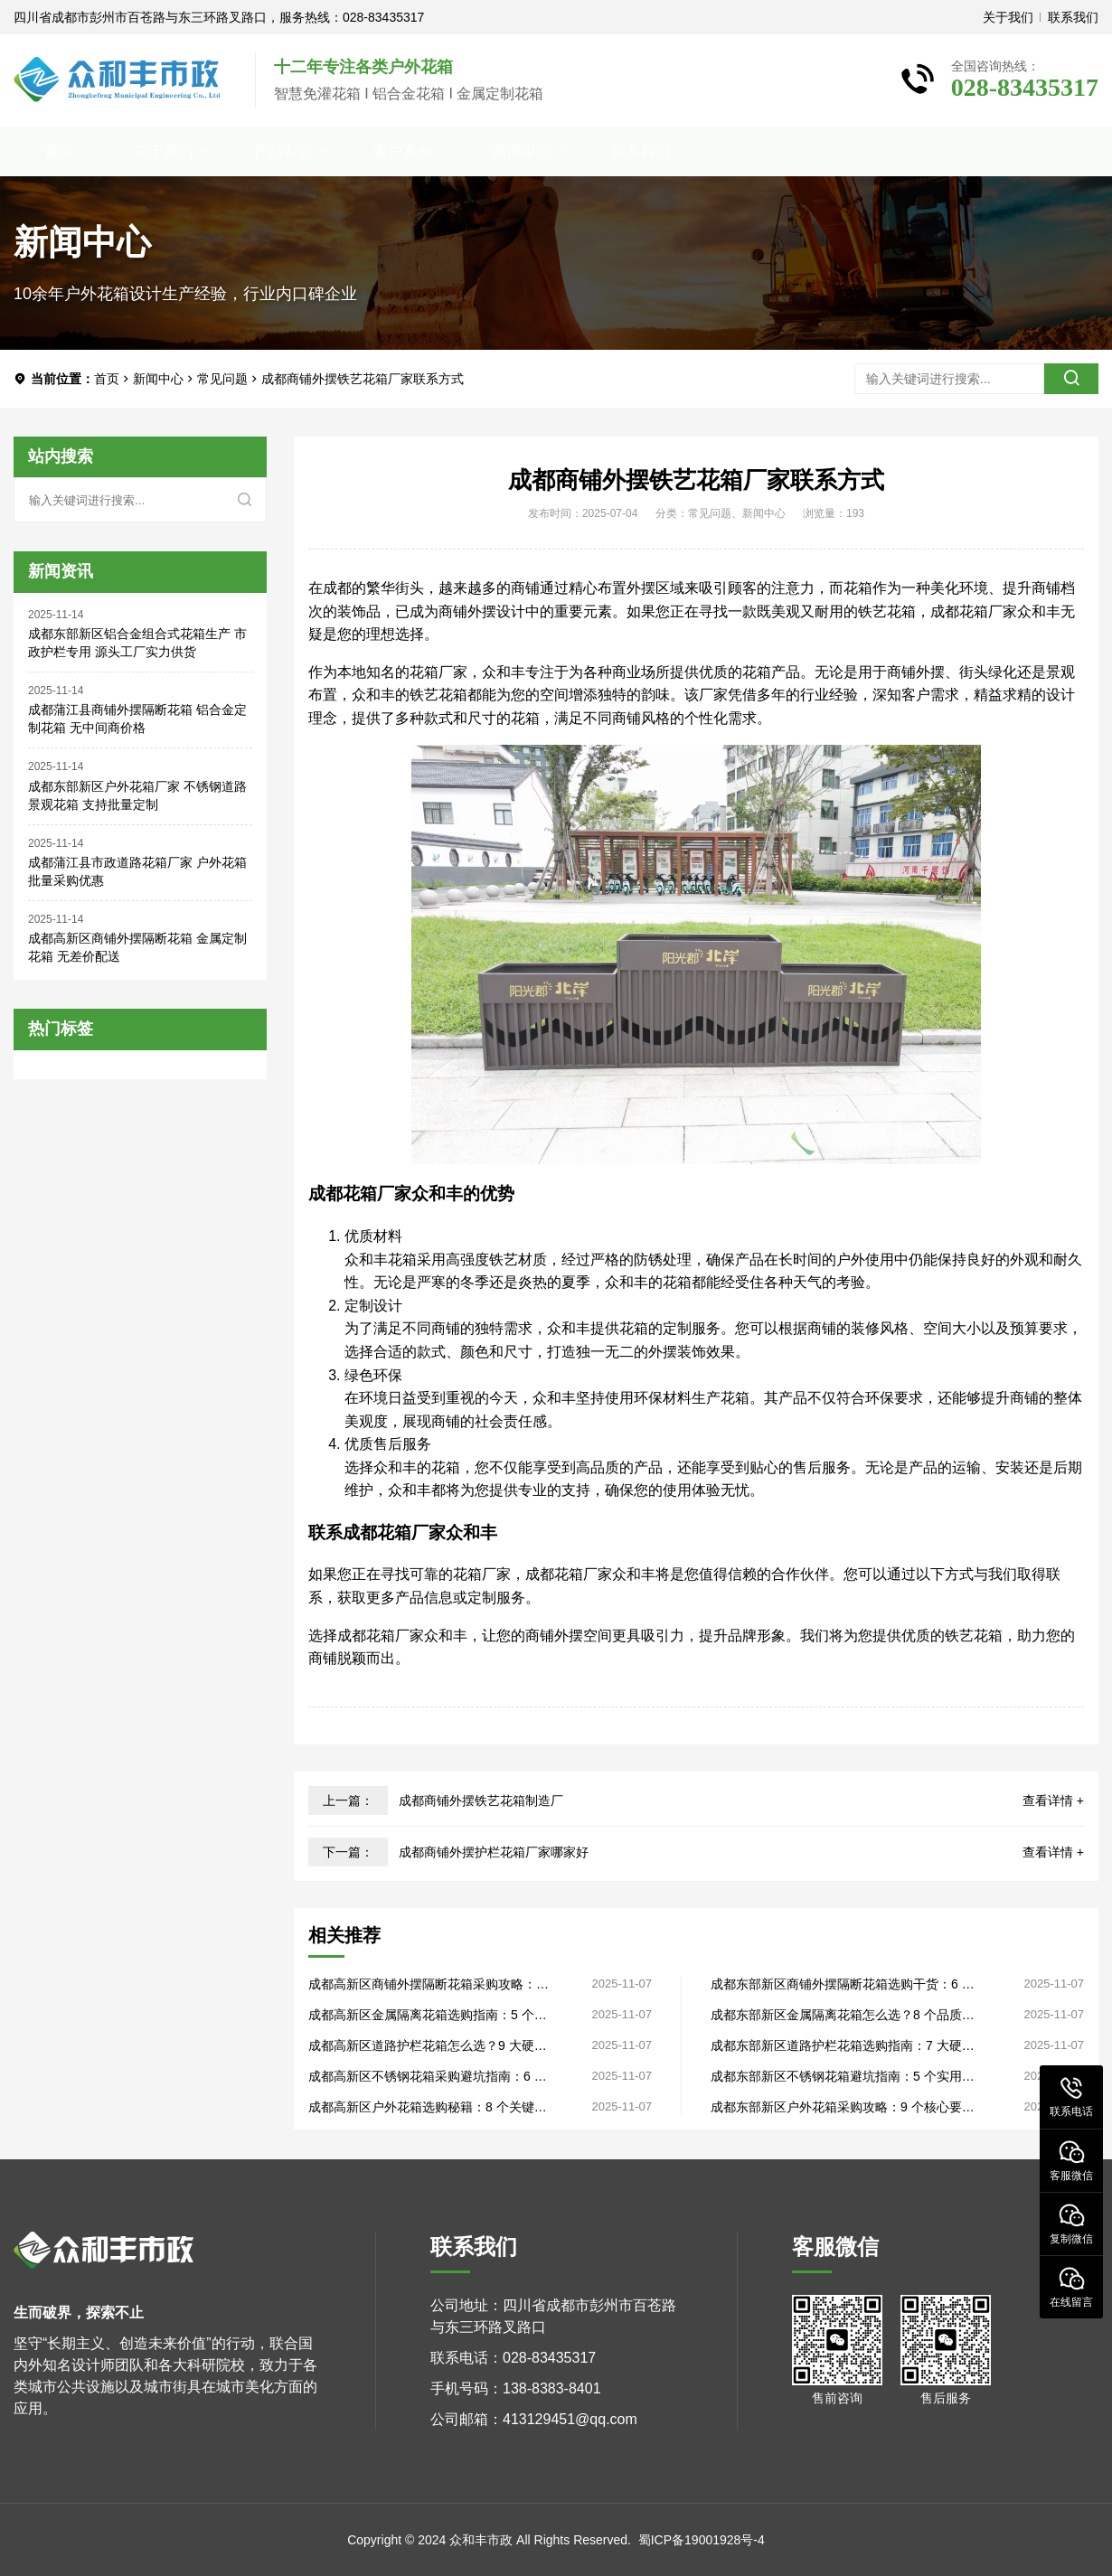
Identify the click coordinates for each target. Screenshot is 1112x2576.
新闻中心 (522, 151)
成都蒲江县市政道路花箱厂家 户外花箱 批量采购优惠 (137, 871)
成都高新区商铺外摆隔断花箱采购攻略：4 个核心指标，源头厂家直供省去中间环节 (425, 1984)
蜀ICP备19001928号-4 (701, 2540)
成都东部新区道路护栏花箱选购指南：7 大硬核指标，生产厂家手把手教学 (843, 2046)
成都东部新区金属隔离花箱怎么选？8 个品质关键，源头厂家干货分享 (843, 2015)
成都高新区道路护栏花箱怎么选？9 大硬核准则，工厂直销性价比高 (427, 2046)
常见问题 (222, 378)
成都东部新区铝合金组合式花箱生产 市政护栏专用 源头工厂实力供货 (137, 642)
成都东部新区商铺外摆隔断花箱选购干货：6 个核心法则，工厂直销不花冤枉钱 (843, 1984)
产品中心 (283, 151)
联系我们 (1073, 17)
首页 (58, 151)
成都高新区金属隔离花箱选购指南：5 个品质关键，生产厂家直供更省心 (427, 2015)
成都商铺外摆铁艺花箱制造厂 (481, 1800)
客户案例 (402, 151)
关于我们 (1008, 17)
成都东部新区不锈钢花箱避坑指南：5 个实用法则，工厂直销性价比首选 (843, 2076)
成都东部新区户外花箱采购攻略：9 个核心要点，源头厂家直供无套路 (836, 2107)
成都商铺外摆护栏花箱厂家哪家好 (494, 1852)
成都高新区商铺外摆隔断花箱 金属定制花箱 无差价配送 (137, 947)
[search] (1071, 378)
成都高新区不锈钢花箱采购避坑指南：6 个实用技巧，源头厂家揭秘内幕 (427, 2076)
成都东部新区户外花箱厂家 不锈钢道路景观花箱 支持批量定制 (137, 795)
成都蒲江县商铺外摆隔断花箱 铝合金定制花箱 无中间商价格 (137, 718)
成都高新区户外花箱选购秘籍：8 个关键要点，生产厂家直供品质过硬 (427, 2107)
